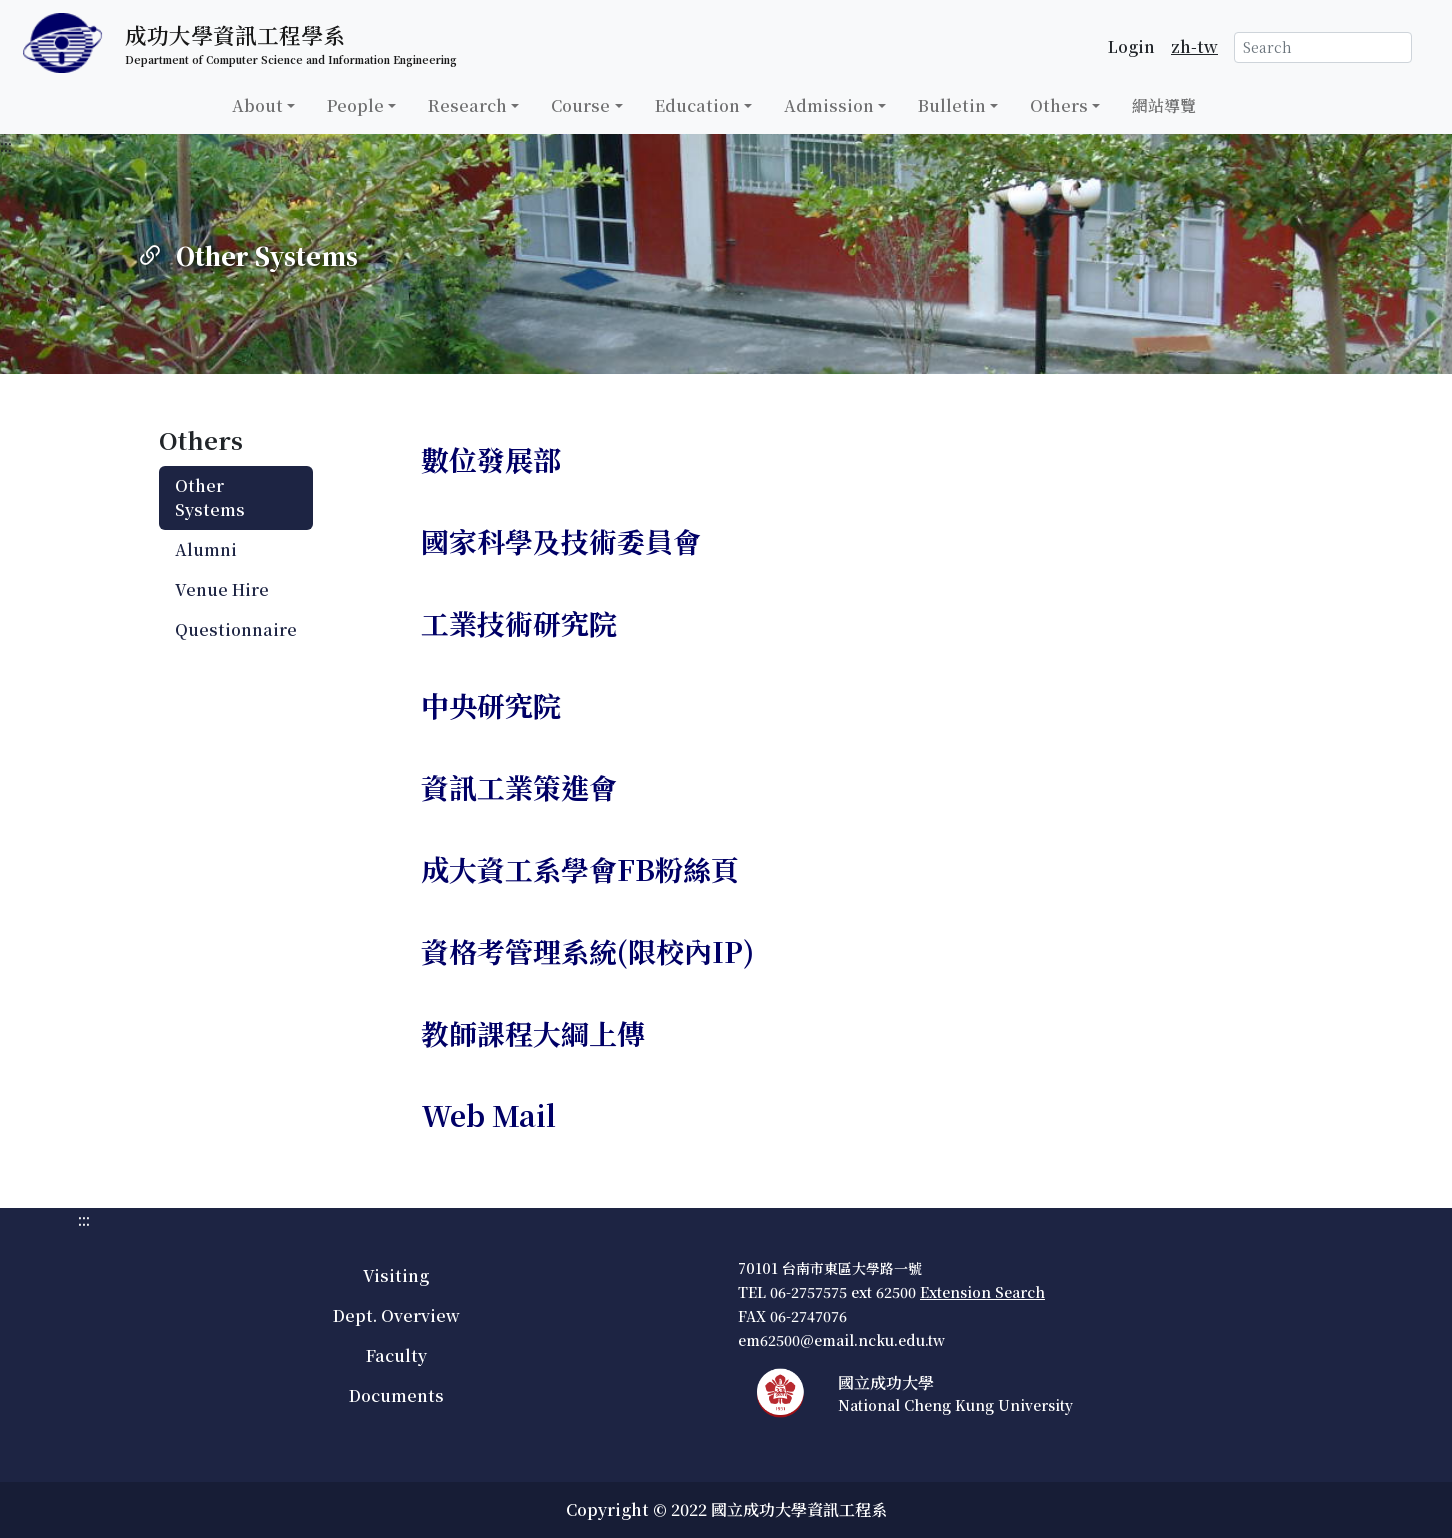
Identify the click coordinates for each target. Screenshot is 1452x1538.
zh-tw (1194, 46)
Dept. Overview (396, 1315)
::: (6, 145)
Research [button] (467, 105)
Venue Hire (222, 589)
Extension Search (982, 1292)
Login (1131, 46)
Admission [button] (829, 105)
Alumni (206, 549)
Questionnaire (236, 629)
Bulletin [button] (952, 105)
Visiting (396, 1275)
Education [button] (697, 105)
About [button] (257, 105)
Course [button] (580, 105)
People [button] (355, 105)
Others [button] (1059, 105)
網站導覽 (1164, 105)
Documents (396, 1395)
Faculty (396, 1355)
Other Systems (210, 497)
